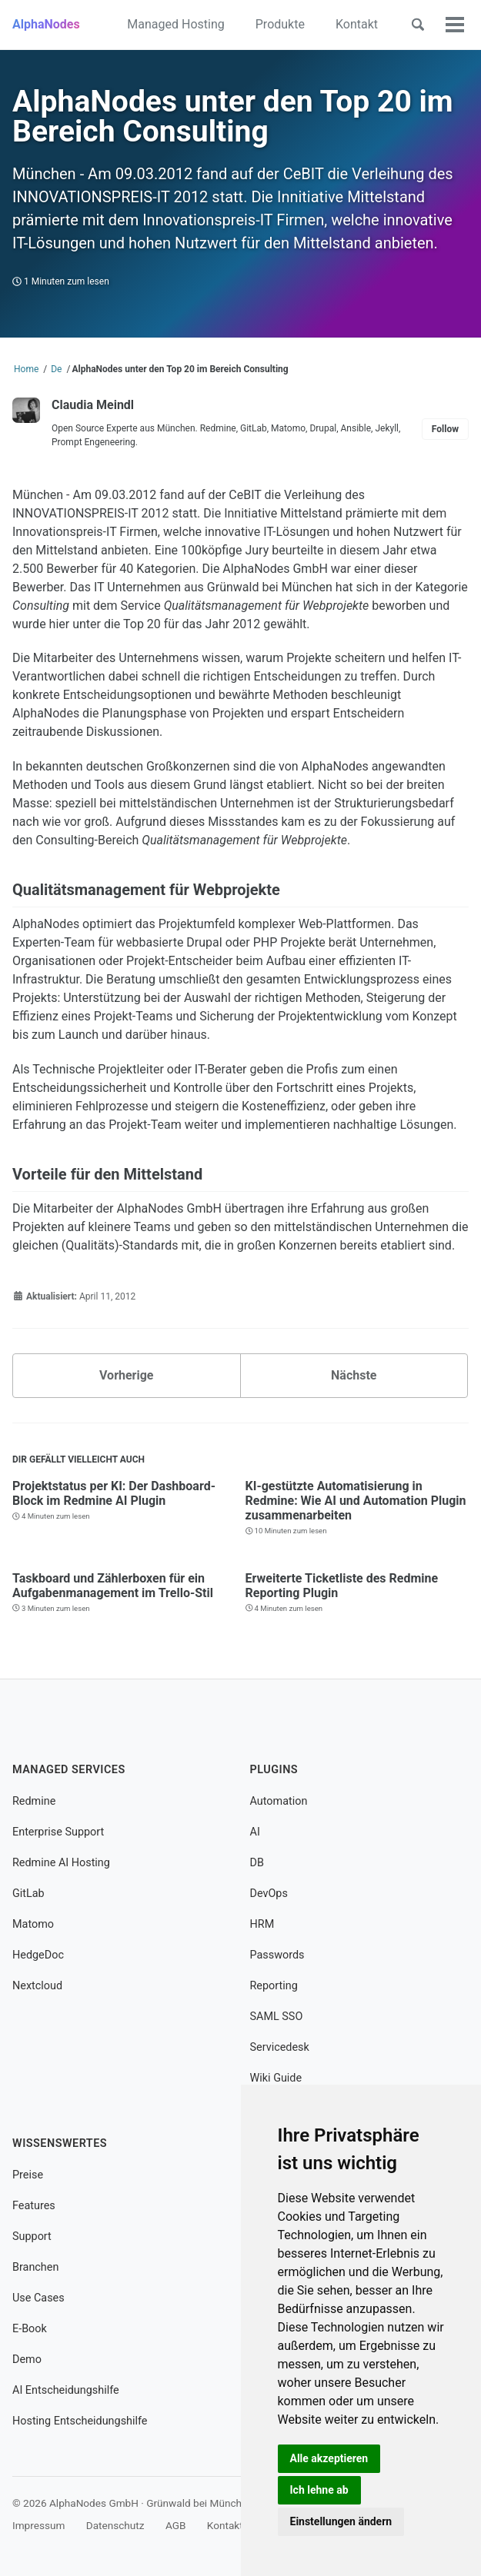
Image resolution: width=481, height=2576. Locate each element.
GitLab (28, 1893)
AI (255, 1832)
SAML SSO (276, 2016)
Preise (27, 2175)
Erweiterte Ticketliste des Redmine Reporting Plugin (342, 1584)
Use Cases (38, 2298)
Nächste (353, 1375)
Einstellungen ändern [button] (341, 2521)
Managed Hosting (175, 24)
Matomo (33, 1924)
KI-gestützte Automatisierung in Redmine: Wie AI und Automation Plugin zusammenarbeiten (356, 1501)
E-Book (29, 2328)
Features (33, 2205)
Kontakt (357, 24)
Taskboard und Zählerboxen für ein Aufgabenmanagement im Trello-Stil (112, 1584)
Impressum (38, 2525)
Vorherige (126, 1375)
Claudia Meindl (93, 405)
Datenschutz (115, 2525)
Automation (279, 1801)
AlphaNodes (46, 24)
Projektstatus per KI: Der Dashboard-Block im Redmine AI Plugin (113, 1493)
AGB (175, 2525)
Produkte (280, 24)
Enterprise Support (58, 1832)
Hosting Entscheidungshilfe (79, 2421)
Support (32, 2236)
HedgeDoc (38, 1955)
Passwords (277, 1955)
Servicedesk (279, 2047)
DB (257, 1862)
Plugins (274, 1769)
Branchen (35, 2267)
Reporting (274, 1985)
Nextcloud (37, 1985)
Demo (27, 2359)
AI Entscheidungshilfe (65, 2390)
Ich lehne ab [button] (319, 2490)
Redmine (33, 1801)
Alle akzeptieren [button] (329, 2458)
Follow (445, 429)
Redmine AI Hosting (61, 1862)
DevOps (269, 1893)
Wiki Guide (276, 2078)
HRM (262, 1924)
